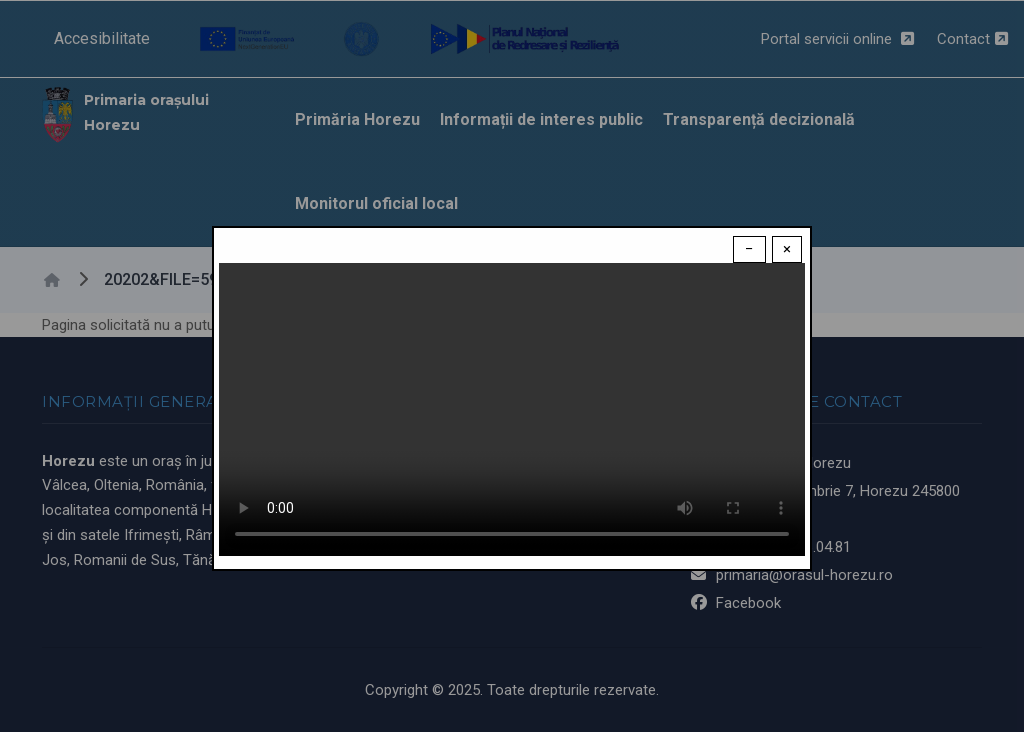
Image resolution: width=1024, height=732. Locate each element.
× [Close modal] (787, 249)
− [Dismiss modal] (749, 249)
